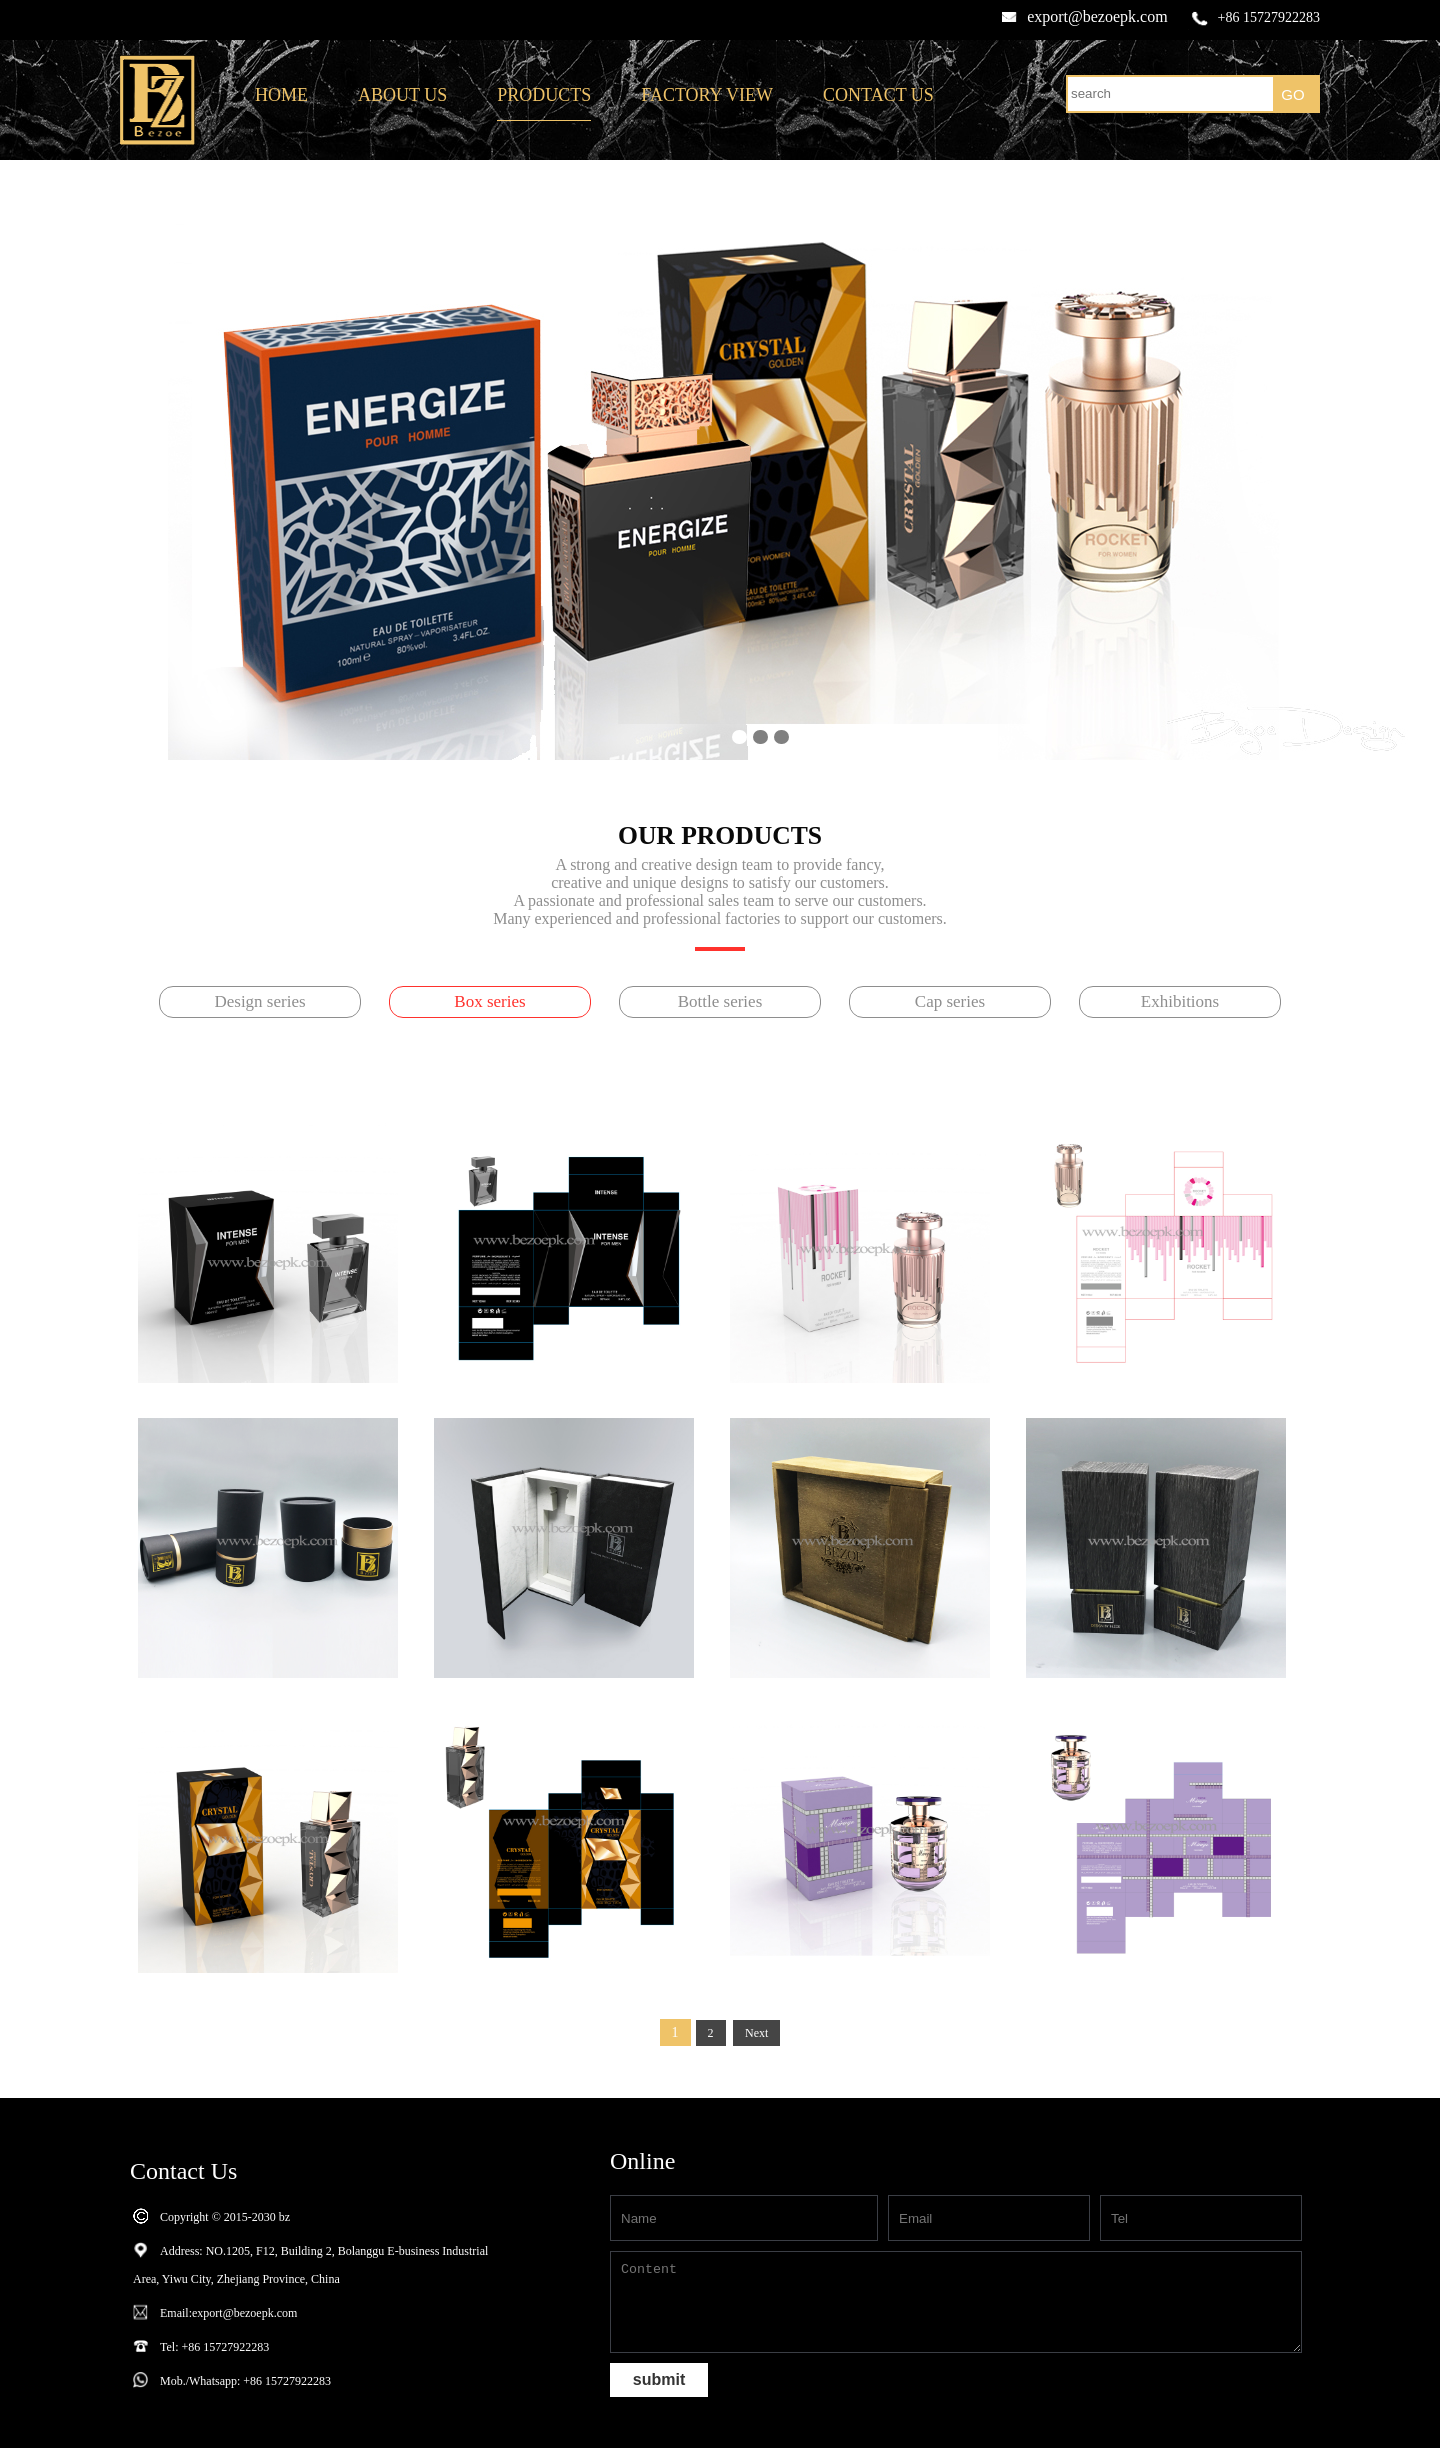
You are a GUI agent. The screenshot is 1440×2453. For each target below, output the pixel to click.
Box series (489, 1001)
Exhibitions (1180, 1001)
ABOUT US (402, 95)
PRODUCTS (544, 95)
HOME (281, 95)
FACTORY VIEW (707, 95)
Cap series (950, 1001)
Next (756, 2033)
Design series (259, 1001)
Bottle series (720, 1001)
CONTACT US (878, 95)
